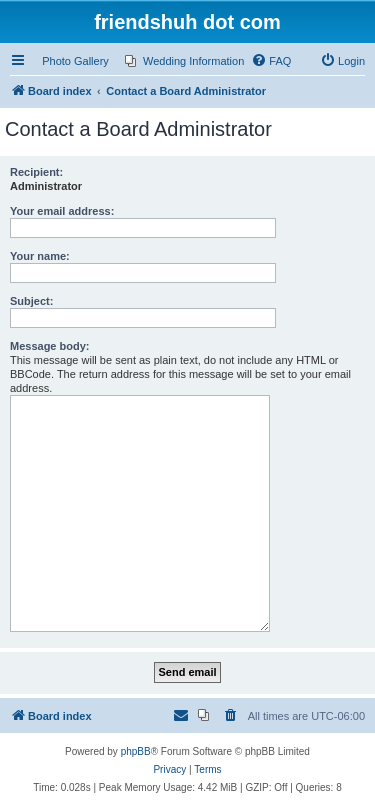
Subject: (31, 301)
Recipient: (36, 172)
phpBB (136, 751)
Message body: (49, 346)
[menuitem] (184, 61)
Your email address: (62, 211)
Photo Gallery (75, 61)
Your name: (40, 256)
